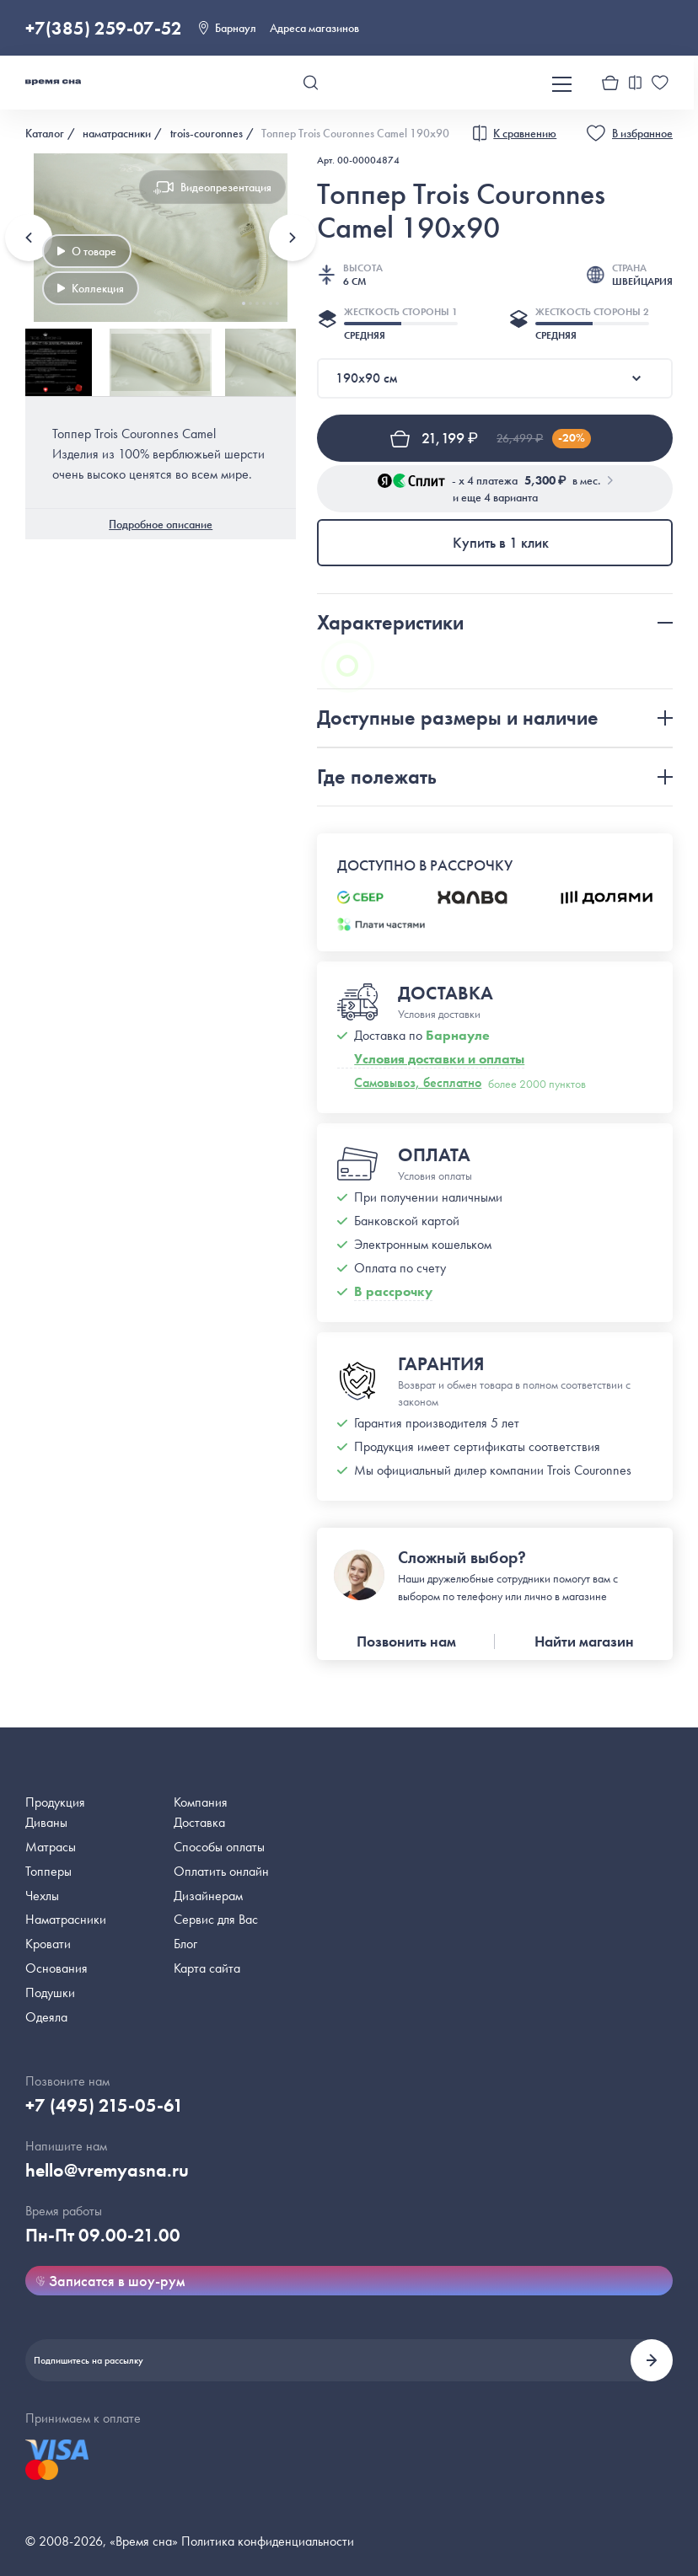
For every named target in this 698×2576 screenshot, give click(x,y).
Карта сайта (207, 1968)
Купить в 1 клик (501, 542)
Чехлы (42, 1895)
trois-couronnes (206, 133)
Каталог (44, 133)
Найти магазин (584, 1641)
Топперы (48, 1871)
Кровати (48, 1943)
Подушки (50, 1992)
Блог (185, 1943)
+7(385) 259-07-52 (103, 28)
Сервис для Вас (216, 1919)
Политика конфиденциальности (267, 2541)
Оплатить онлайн (221, 1871)
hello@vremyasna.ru (107, 2170)
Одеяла (46, 2017)
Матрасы (50, 1847)
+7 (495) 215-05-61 (104, 2105)
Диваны (46, 1822)
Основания (56, 1968)
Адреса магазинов (314, 27)
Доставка (199, 1822)
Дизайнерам (208, 1895)
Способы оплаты (219, 1847)
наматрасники (117, 133)
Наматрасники (65, 1919)
